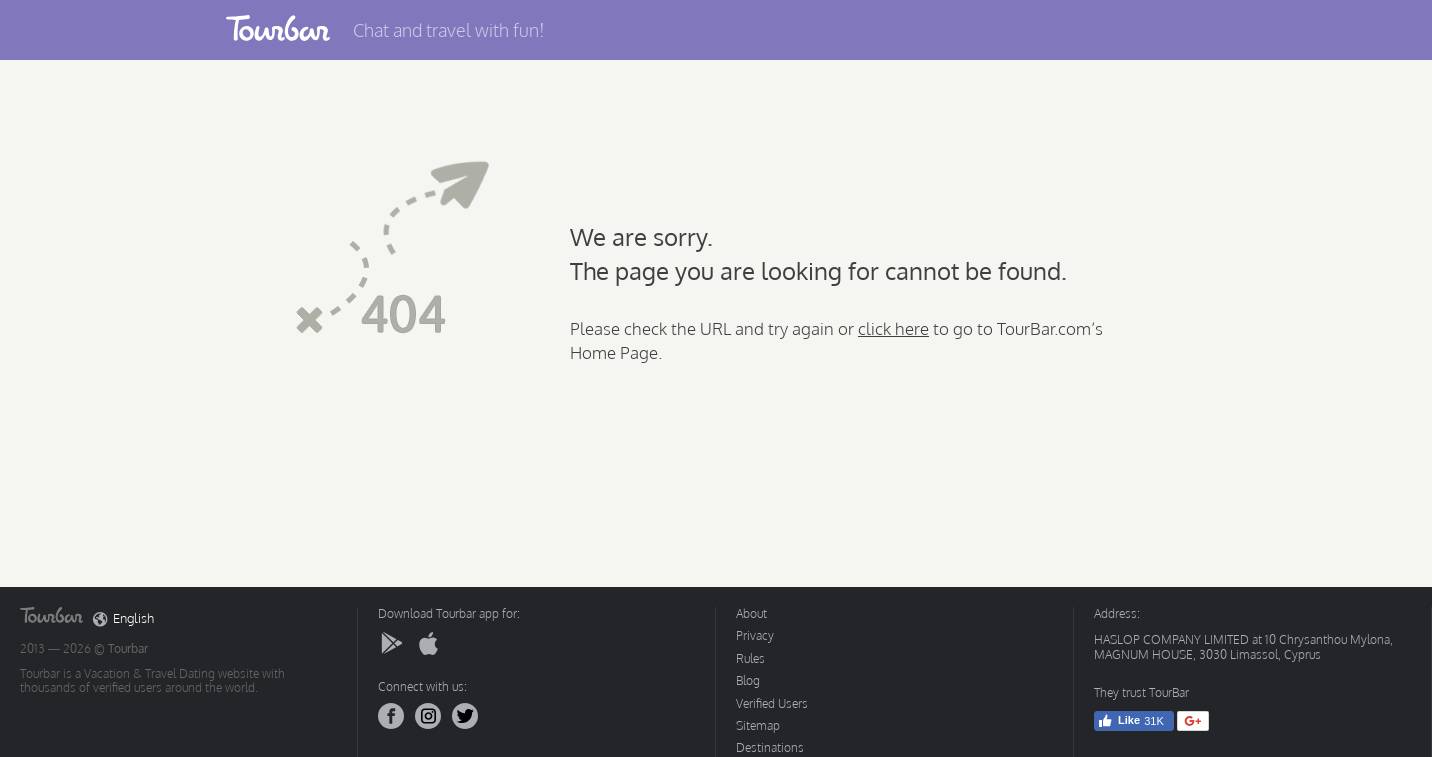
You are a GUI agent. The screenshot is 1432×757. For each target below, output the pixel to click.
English (123, 619)
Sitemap (758, 725)
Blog (748, 680)
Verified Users (772, 703)
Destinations (770, 747)
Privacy (755, 635)
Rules (750, 658)
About (751, 613)
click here (893, 328)
